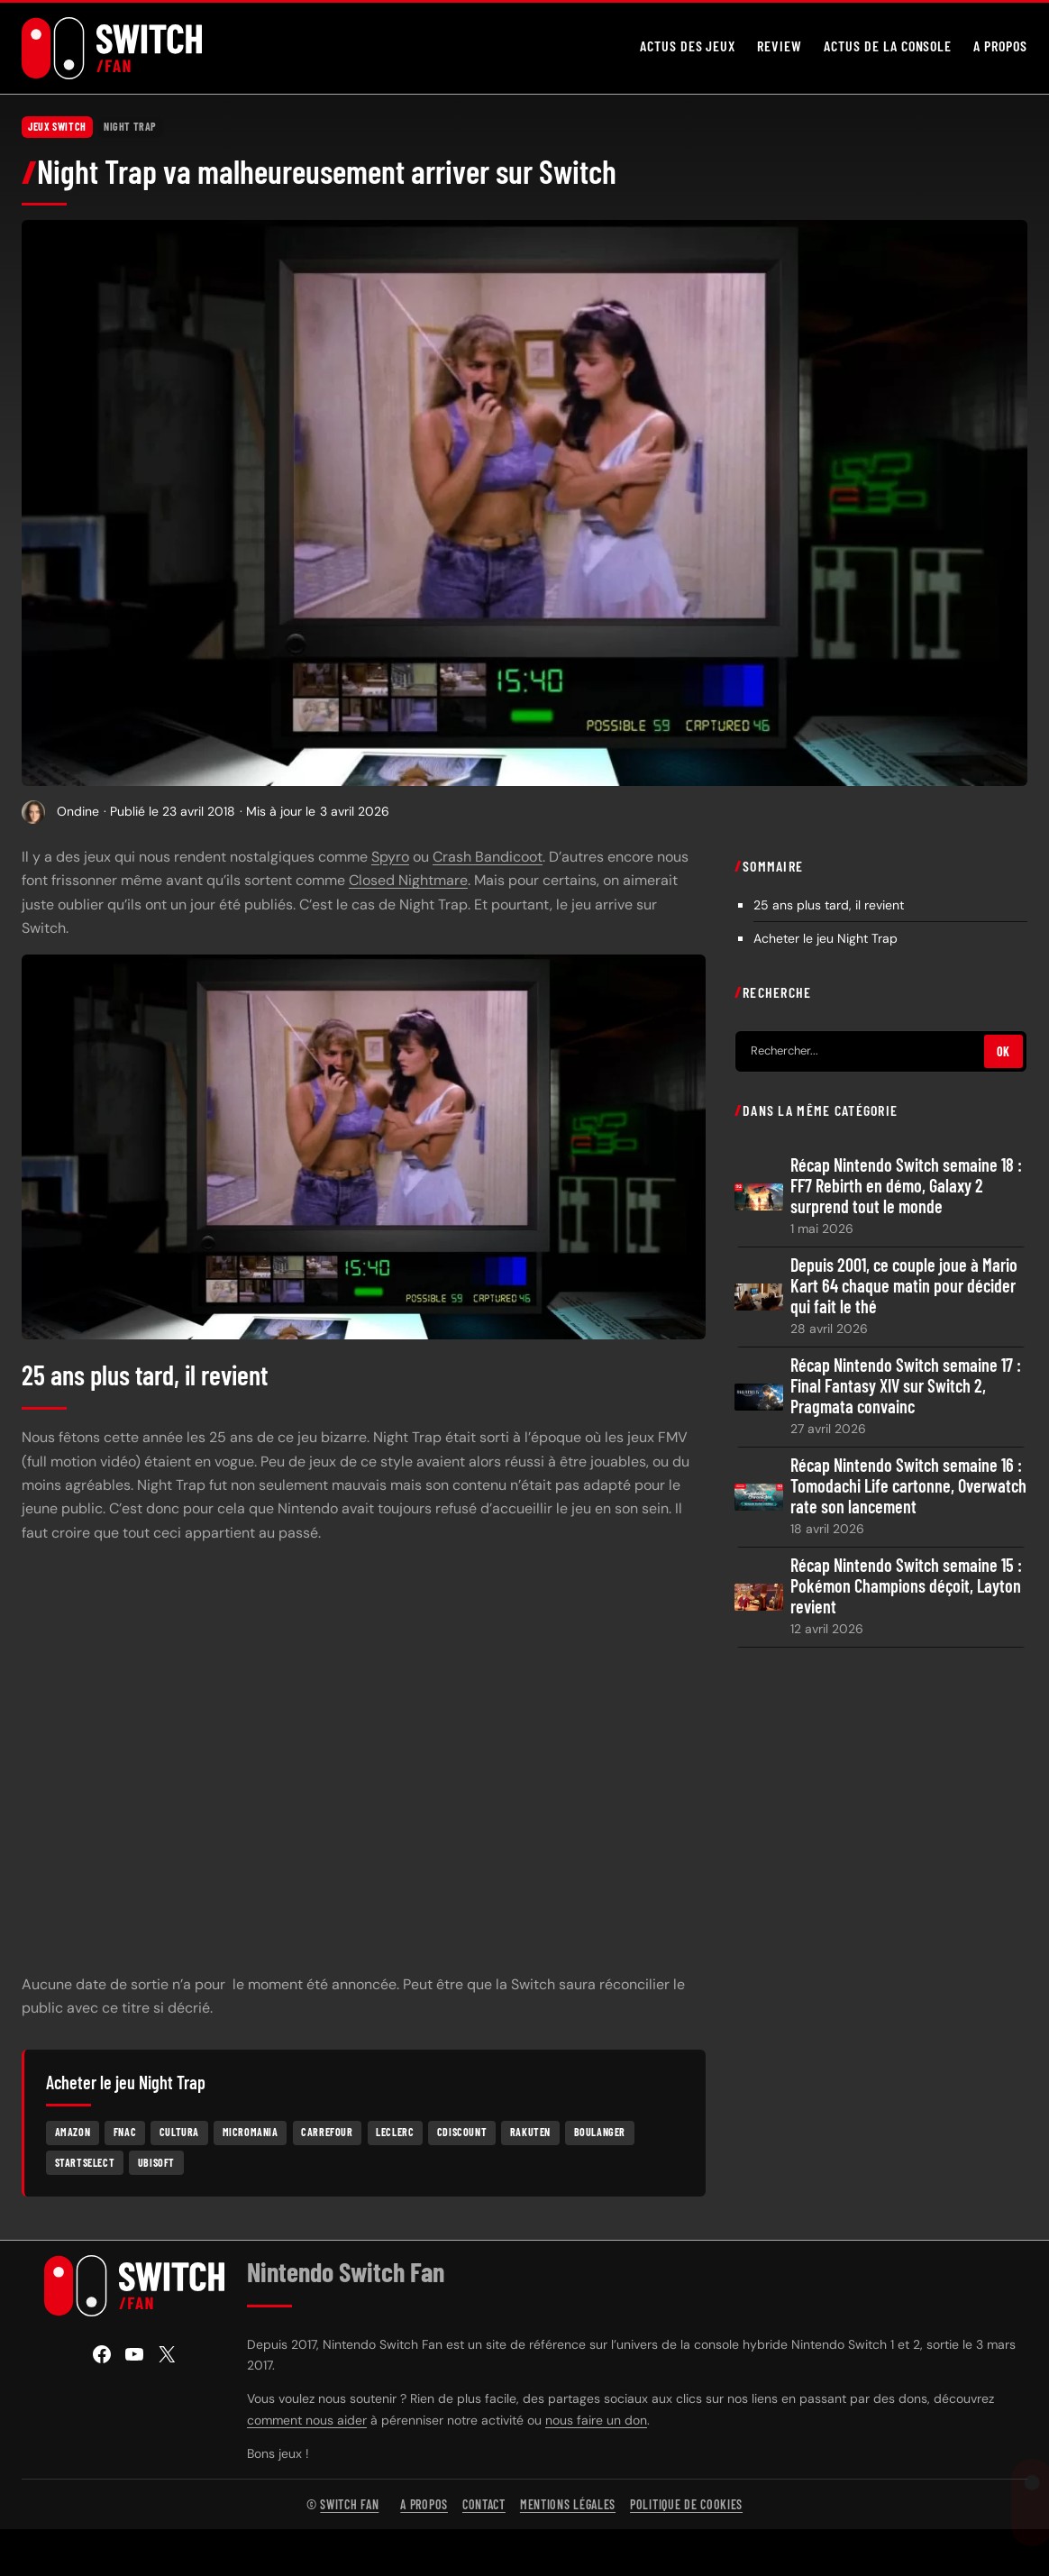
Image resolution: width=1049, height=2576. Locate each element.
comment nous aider (307, 2420)
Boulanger (599, 2131)
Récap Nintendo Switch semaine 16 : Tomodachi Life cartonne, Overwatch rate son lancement (908, 1486)
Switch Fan (349, 2504)
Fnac (125, 2131)
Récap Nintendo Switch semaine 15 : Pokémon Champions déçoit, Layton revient (906, 1586)
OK (1003, 1050)
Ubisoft (156, 2161)
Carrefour (326, 2131)
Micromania (250, 2131)
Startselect (85, 2161)
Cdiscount (462, 2131)
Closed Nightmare (408, 880)
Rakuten (530, 2131)
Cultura (179, 2131)
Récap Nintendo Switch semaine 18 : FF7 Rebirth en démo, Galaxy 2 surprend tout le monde (906, 1186)
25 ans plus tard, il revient (828, 905)
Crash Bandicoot (488, 856)
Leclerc (395, 2131)
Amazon (73, 2131)
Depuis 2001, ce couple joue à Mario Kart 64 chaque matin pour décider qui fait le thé (903, 1286)
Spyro (390, 856)
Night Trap (130, 126)
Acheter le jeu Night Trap (825, 938)
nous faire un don (596, 2420)
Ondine (78, 811)
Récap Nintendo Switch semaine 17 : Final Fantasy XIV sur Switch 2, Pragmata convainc (905, 1386)
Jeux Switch (57, 126)
